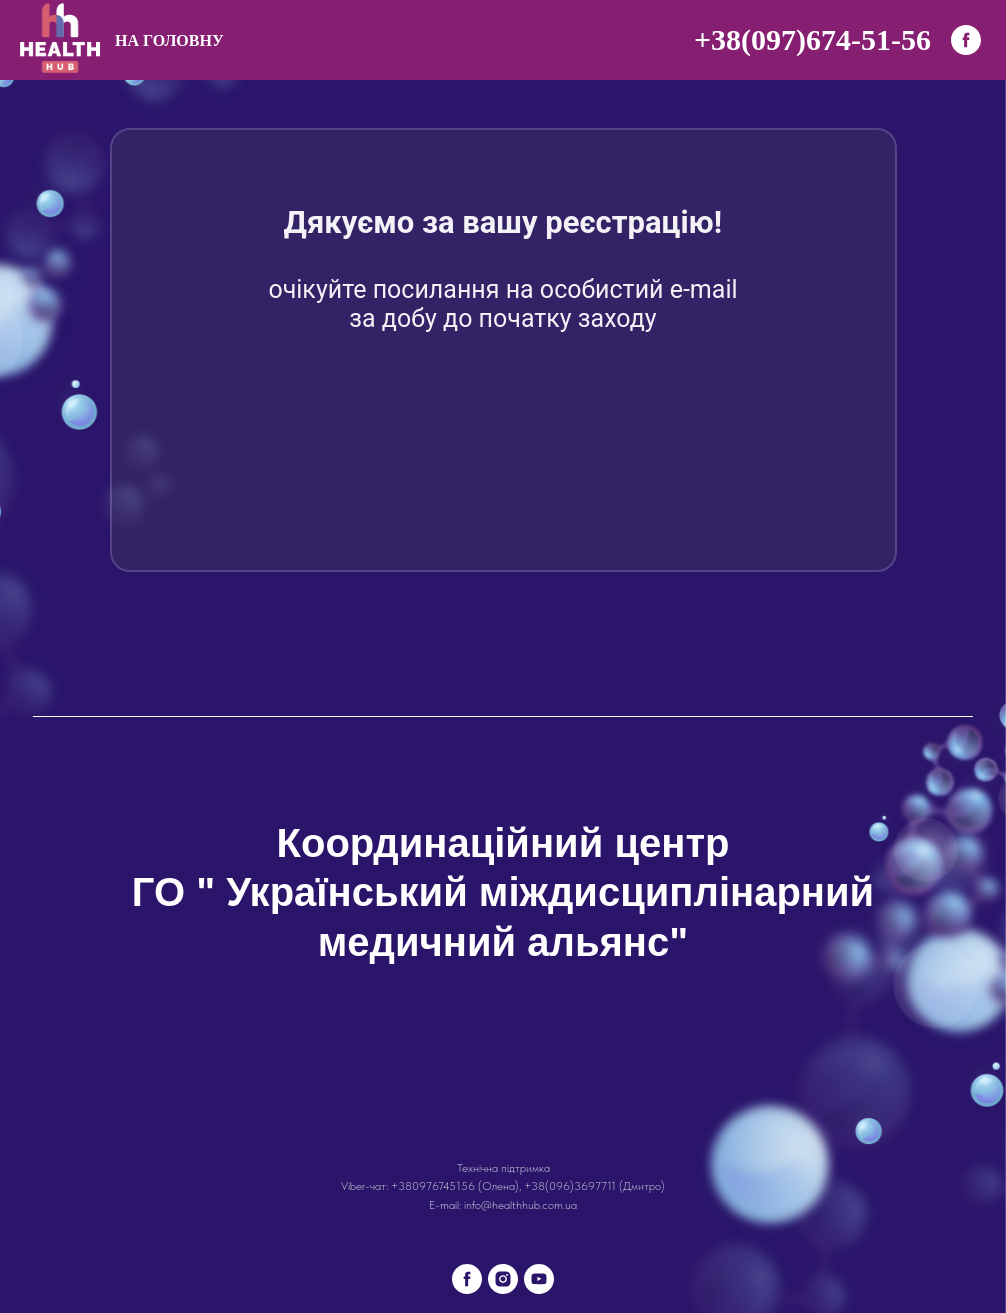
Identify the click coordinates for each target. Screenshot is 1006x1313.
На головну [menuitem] (169, 40)
